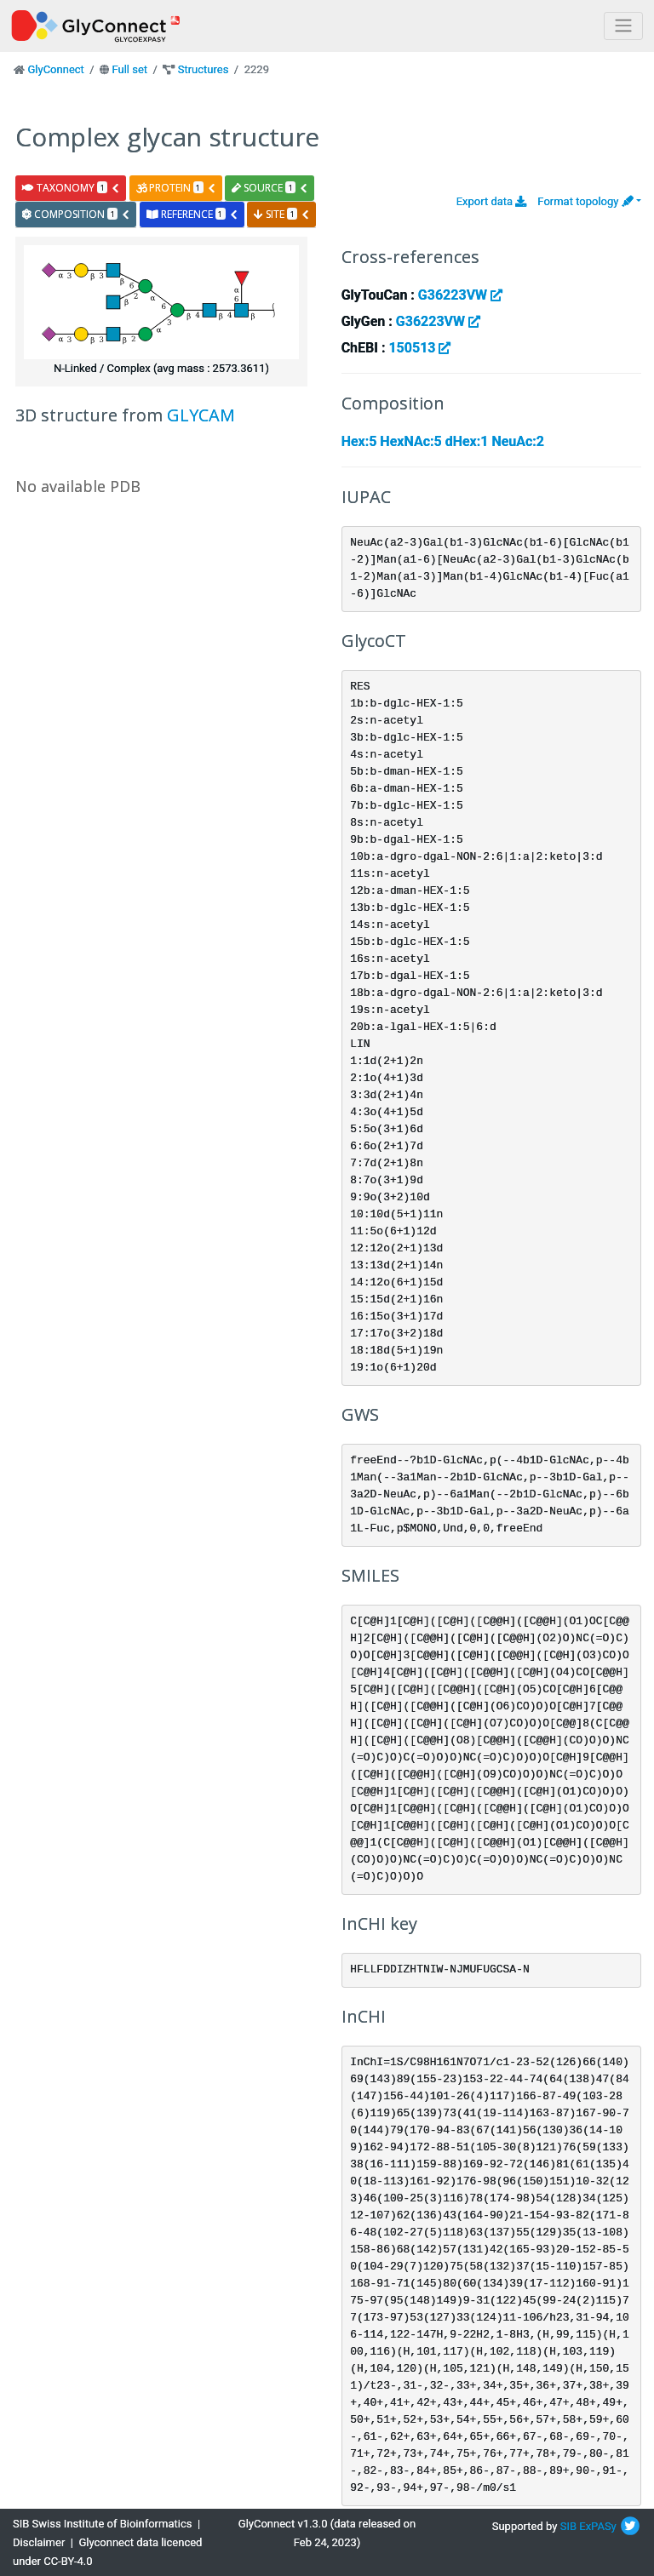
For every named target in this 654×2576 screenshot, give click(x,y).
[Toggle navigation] (623, 26)
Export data (491, 201)
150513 (419, 348)
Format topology (585, 201)
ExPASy (598, 2526)
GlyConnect (55, 69)
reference (192, 214)
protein (176, 187)
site (282, 214)
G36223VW (460, 295)
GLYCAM (201, 415)
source (270, 187)
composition (76, 214)
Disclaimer (39, 2542)
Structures (203, 69)
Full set (129, 69)
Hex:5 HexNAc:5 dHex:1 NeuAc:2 (442, 441)
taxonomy (71, 187)
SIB (568, 2526)
